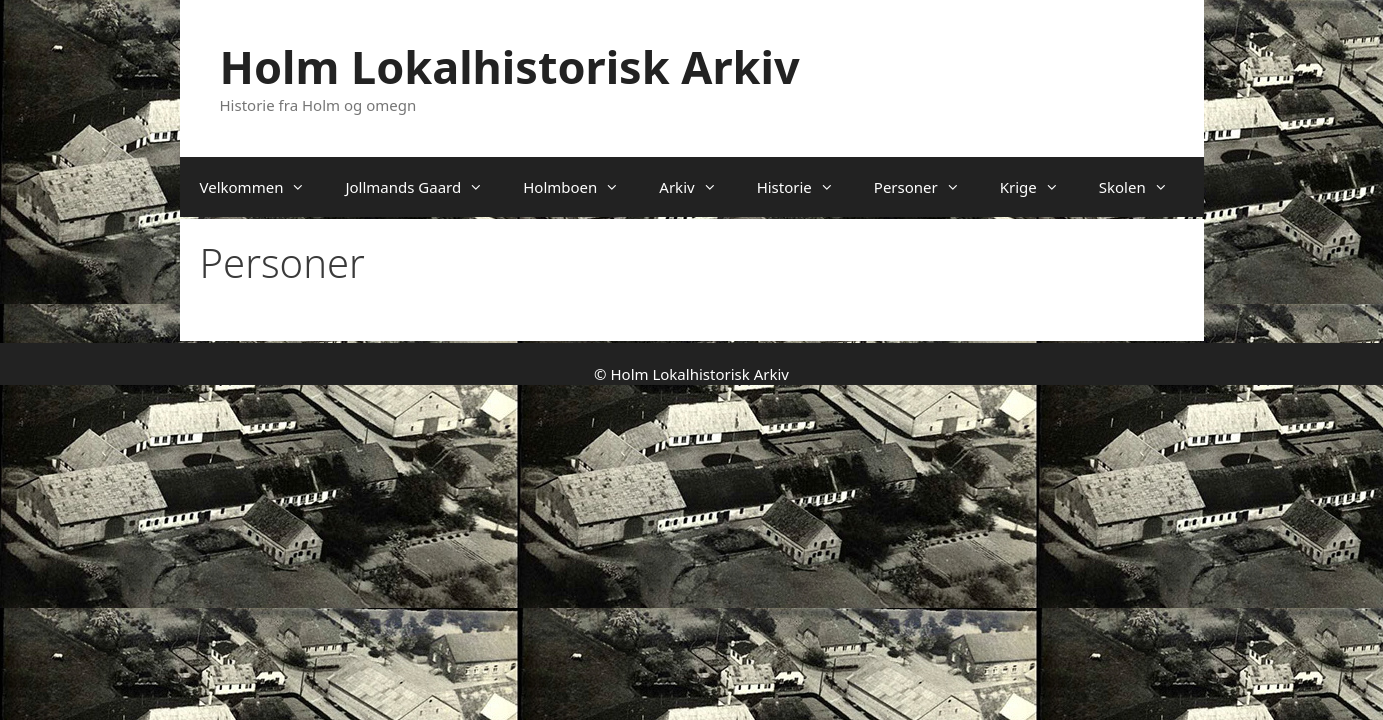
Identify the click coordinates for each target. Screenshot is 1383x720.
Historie (805, 187)
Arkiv (697, 187)
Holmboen (581, 187)
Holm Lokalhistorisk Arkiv (510, 66)
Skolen (1143, 187)
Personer (927, 187)
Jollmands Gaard (424, 187)
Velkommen (263, 187)
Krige (1039, 187)
